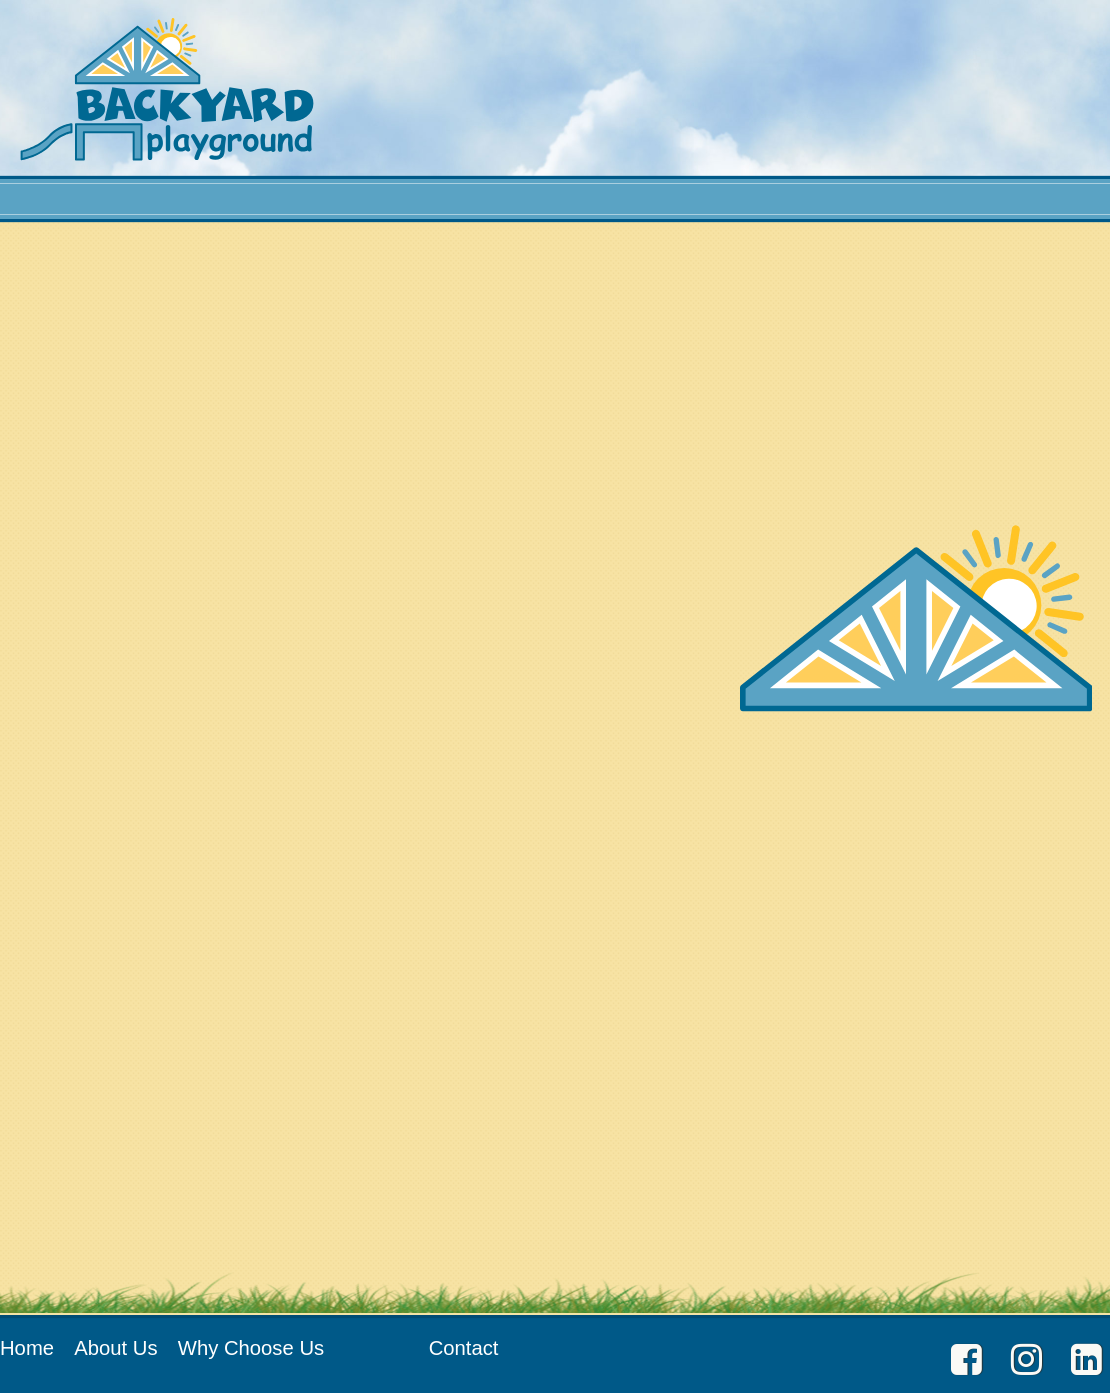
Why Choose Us (251, 1348)
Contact (464, 1348)
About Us (115, 1348)
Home (27, 1348)
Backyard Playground (167, 89)
